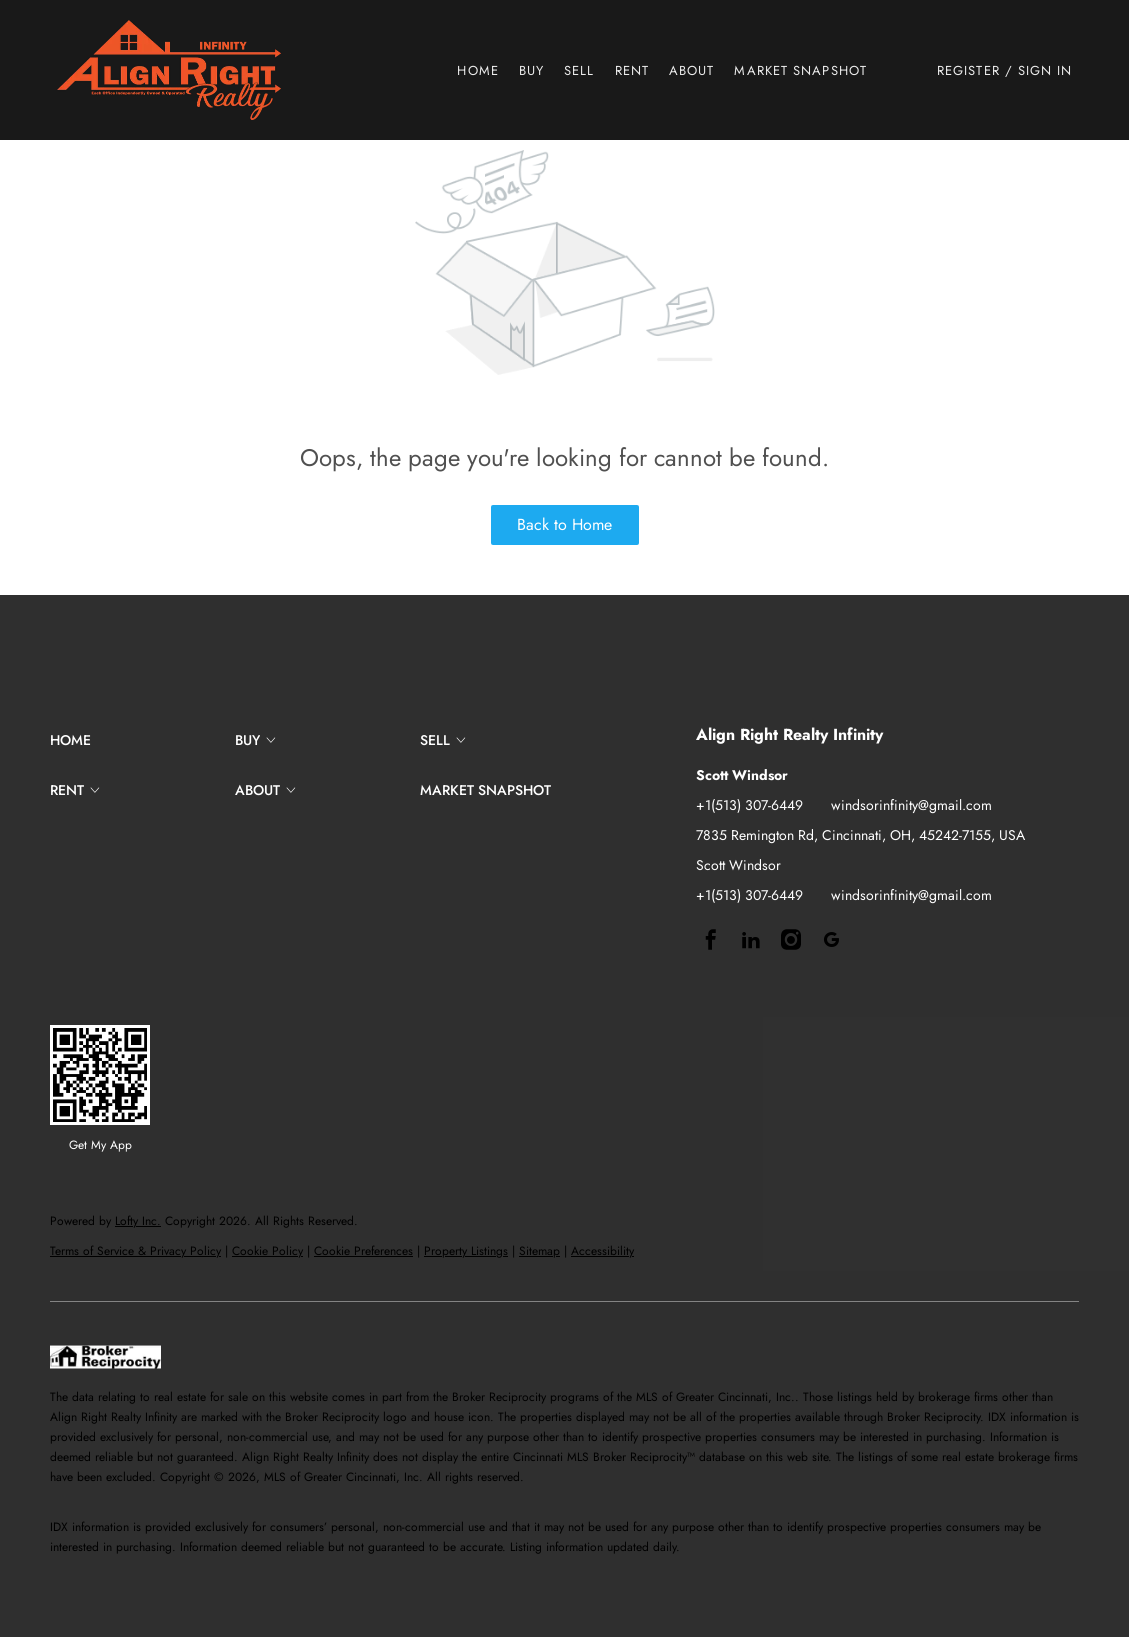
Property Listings (466, 1251)
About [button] (692, 70)
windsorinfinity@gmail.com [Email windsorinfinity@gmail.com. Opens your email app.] (911, 805)
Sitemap (539, 1251)
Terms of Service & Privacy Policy (135, 1251)
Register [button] (968, 70)
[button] (168, 70)
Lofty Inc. (138, 1221)
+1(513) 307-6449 (749, 805)
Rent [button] (632, 70)
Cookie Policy (267, 1251)
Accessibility (602, 1251)
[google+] (831, 940)
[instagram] (791, 940)
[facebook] (711, 940)
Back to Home (564, 524)
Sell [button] (579, 70)
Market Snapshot (800, 70)
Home (477, 70)
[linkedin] (751, 940)
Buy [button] (531, 70)
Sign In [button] (1045, 70)
